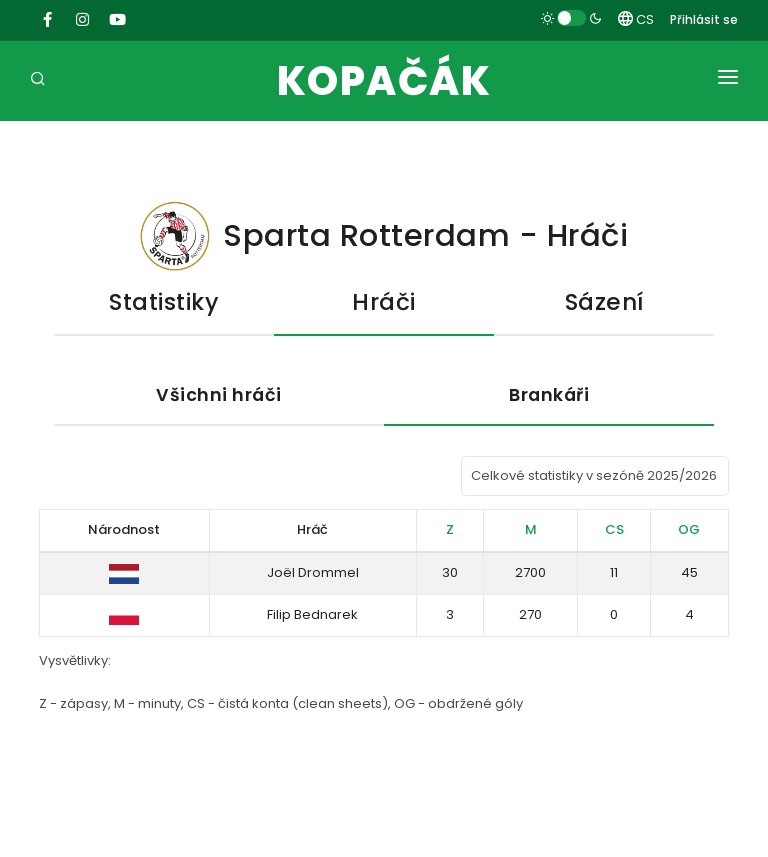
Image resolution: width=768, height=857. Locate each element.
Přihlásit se (704, 19)
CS (636, 19)
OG (689, 529)
